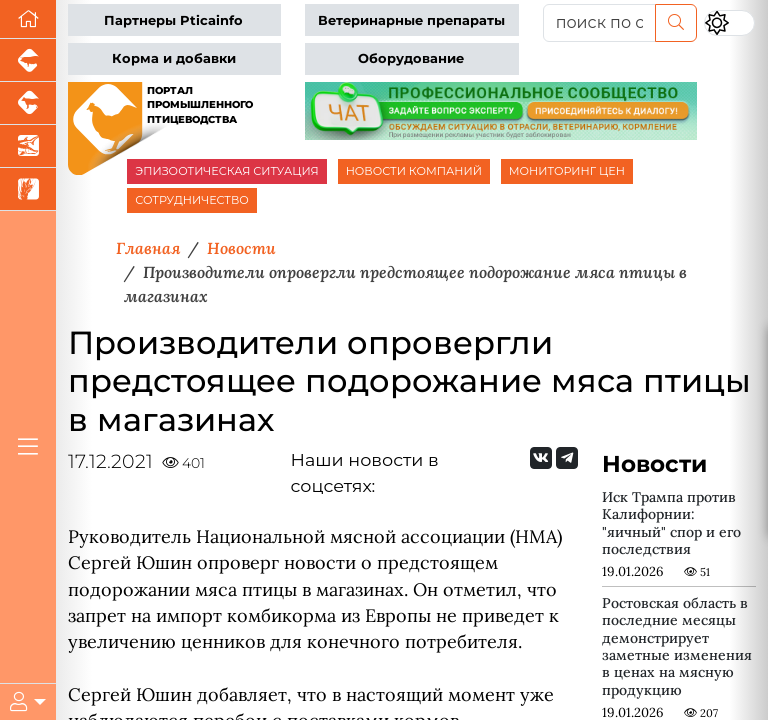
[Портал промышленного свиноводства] (28, 60)
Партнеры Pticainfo (173, 20)
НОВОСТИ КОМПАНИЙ (414, 171)
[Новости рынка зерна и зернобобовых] (28, 189)
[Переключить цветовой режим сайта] (729, 22)
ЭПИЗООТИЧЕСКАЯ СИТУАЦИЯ (226, 171)
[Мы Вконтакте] (541, 458)
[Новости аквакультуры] (28, 146)
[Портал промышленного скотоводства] (28, 103)
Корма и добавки (174, 58)
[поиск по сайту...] (599, 23)
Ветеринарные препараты (411, 20)
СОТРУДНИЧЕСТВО (192, 200)
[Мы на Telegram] (567, 458)
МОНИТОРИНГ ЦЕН (567, 171)
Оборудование (411, 58)
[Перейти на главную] (28, 19)
